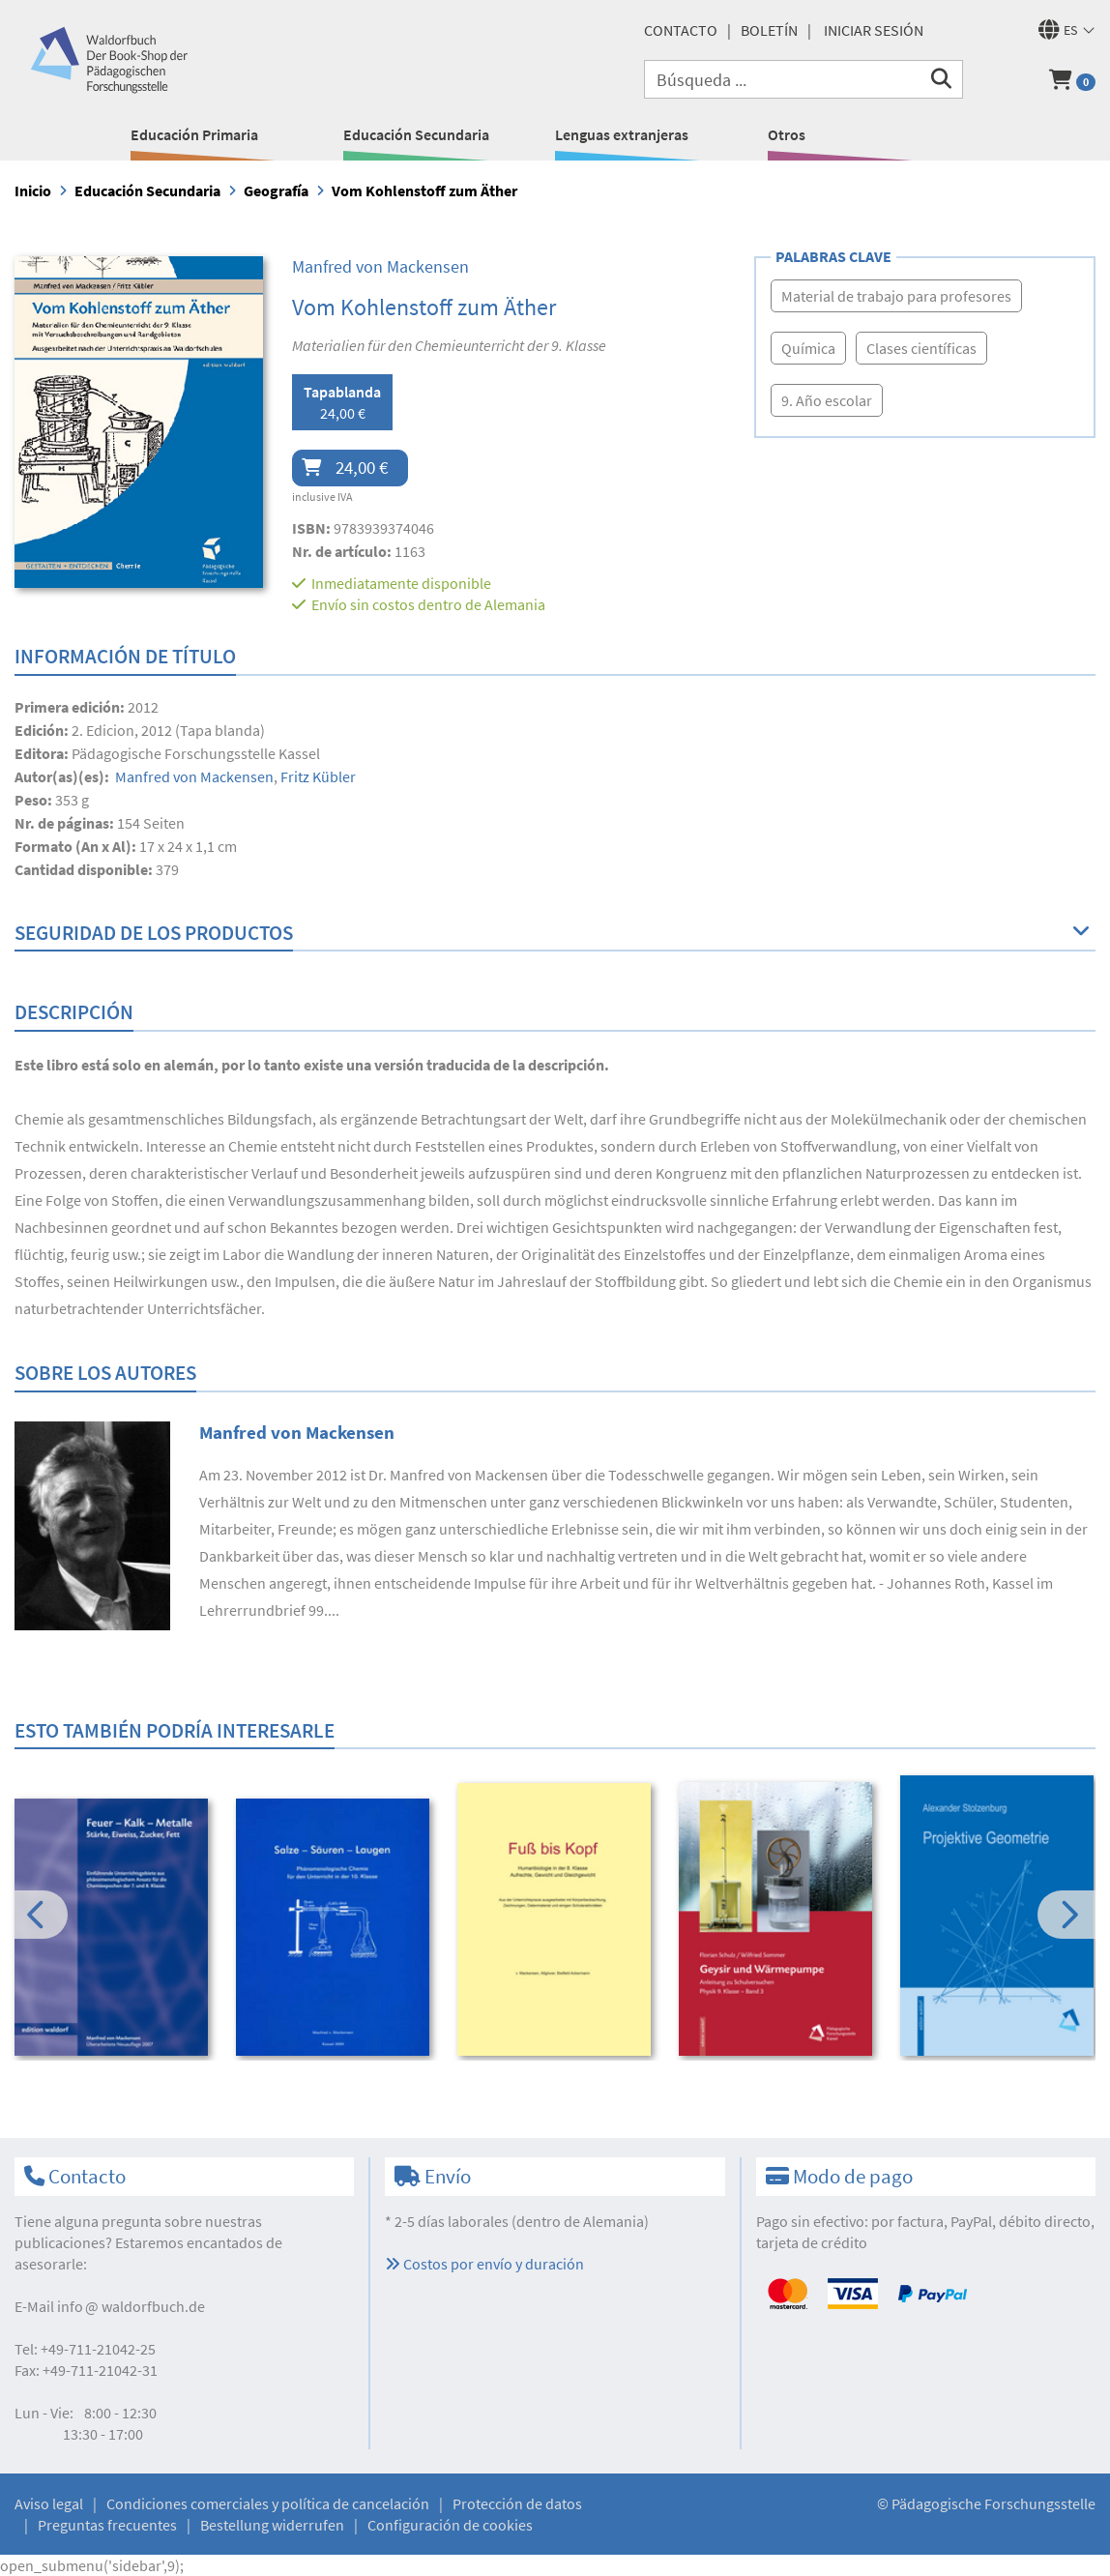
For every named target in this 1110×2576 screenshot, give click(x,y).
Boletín (769, 30)
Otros (786, 134)
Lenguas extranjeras (621, 134)
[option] (112, 1930)
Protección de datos (517, 2503)
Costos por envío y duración (484, 2263)
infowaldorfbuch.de (131, 2306)
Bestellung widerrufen (272, 2524)
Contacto (680, 30)
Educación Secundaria (416, 134)
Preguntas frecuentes (107, 2524)
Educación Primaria (194, 134)
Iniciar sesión (873, 30)
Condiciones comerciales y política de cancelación (267, 2503)
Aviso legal (49, 2503)
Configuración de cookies (450, 2524)
